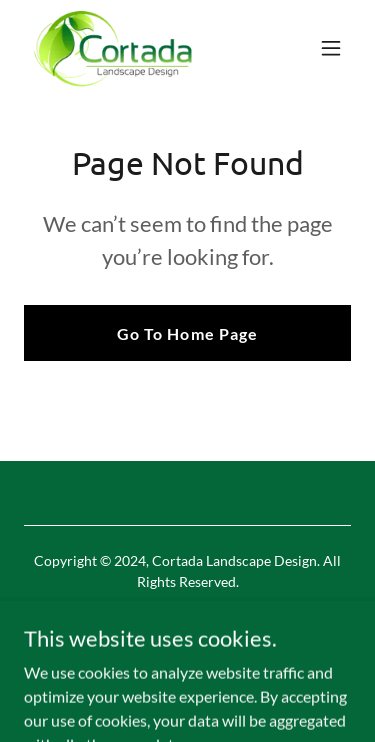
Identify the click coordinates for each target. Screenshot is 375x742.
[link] (113, 48)
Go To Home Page (187, 333)
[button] (331, 48)
